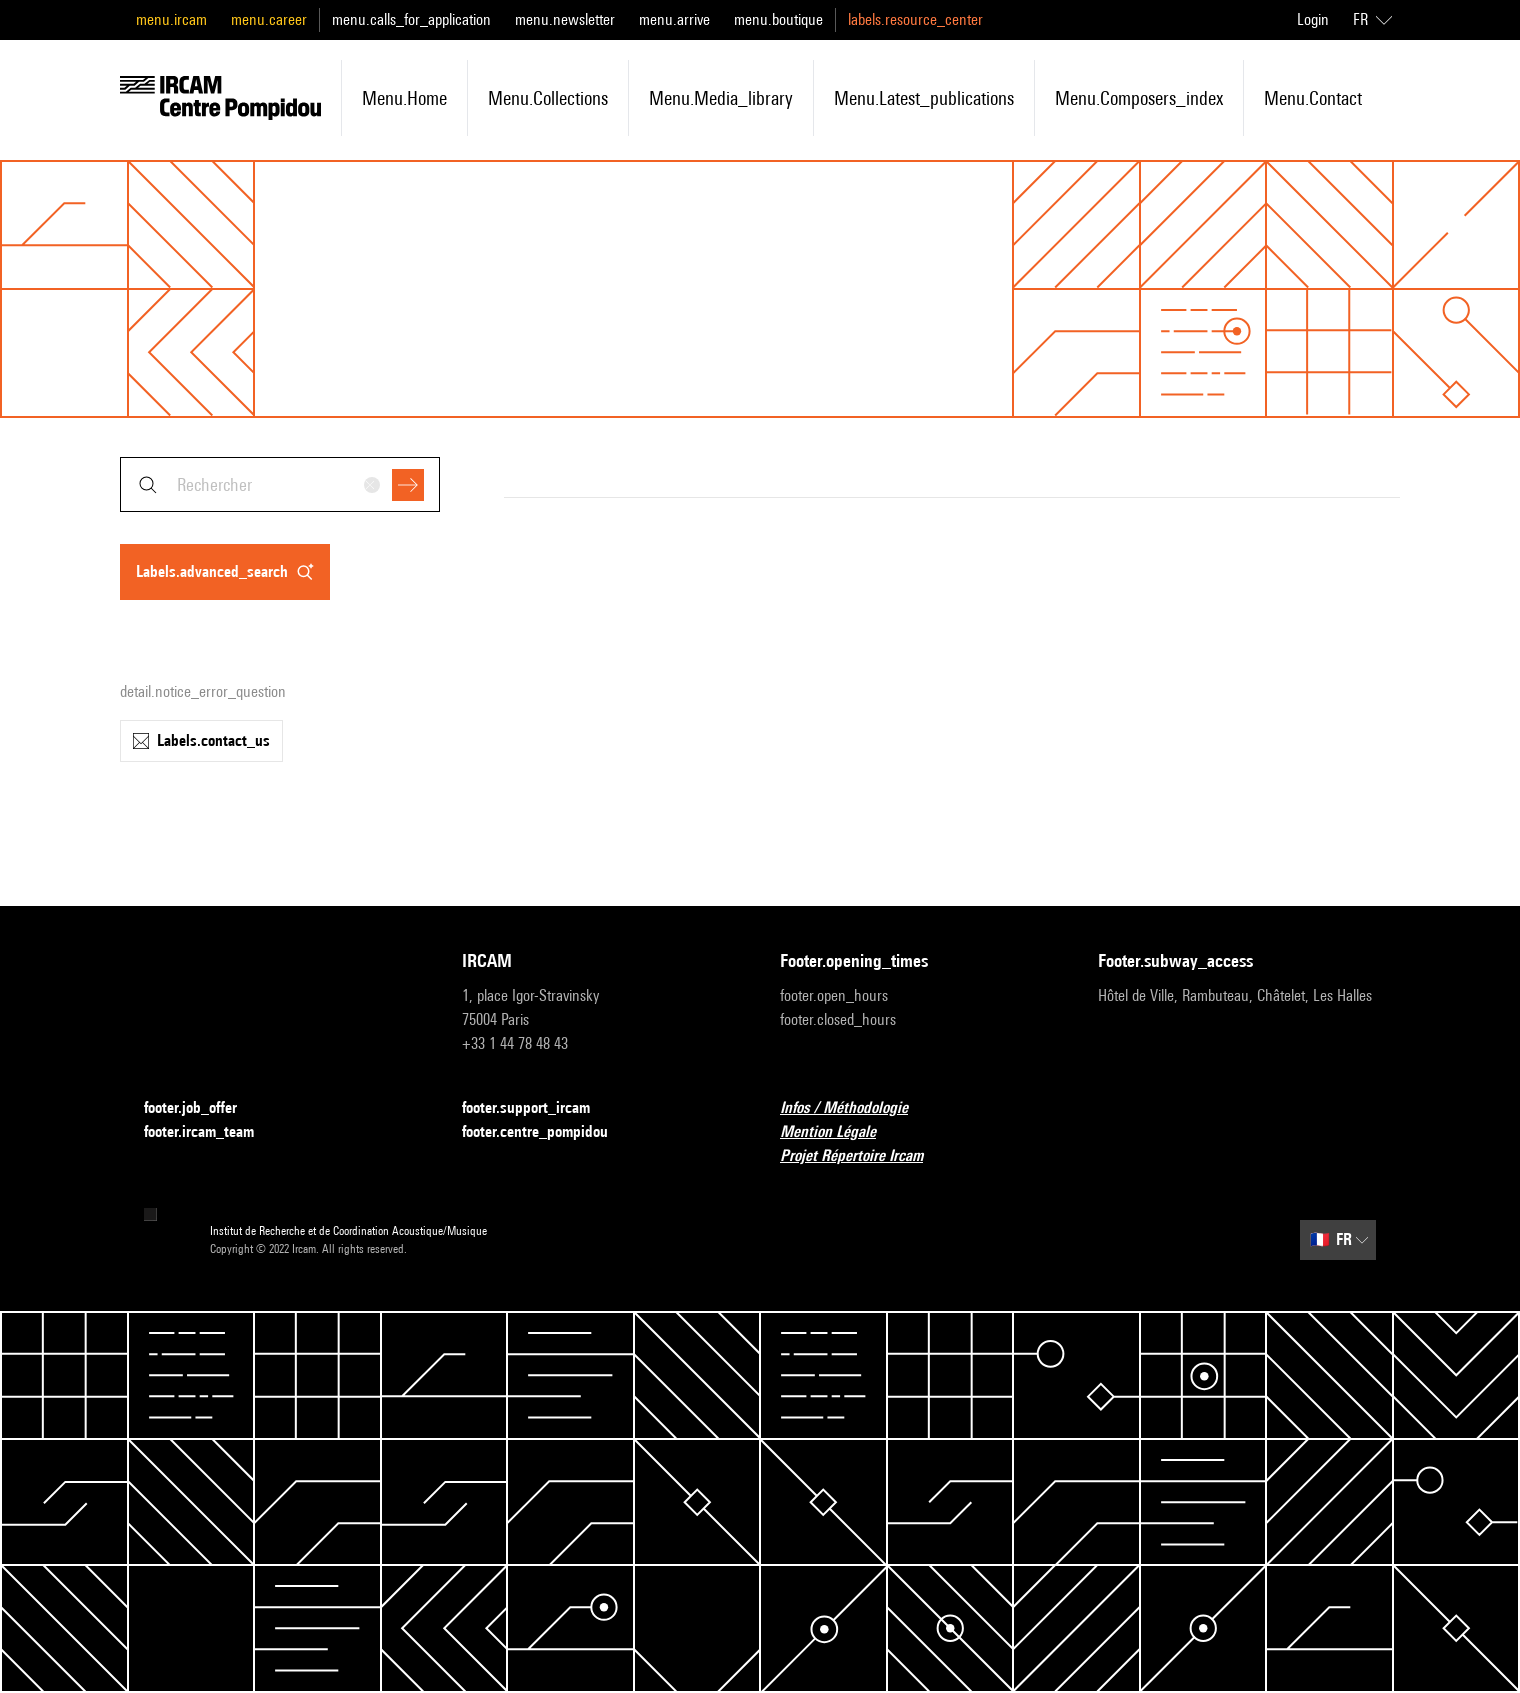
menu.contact (1313, 98)
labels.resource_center (915, 19)
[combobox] (280, 484)
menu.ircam (171, 19)
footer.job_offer (202, 1108)
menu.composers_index (1139, 98)
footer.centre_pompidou (547, 1132)
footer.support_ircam (538, 1108)
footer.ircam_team (211, 1132)
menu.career (269, 19)
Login (1313, 19)
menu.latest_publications (924, 98)
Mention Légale (840, 1132)
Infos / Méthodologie (856, 1108)
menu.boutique (778, 19)
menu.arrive (674, 19)
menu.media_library (721, 98)
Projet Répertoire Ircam (863, 1156)
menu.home (404, 98)
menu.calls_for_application (411, 19)
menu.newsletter (565, 19)
